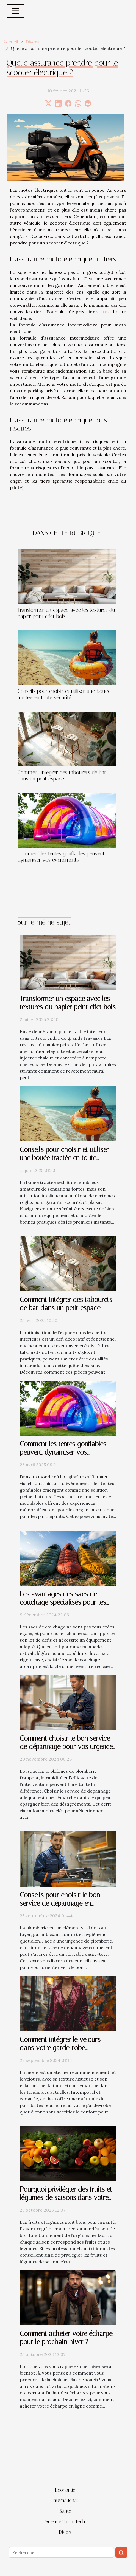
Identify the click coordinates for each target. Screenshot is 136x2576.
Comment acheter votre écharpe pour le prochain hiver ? (66, 2338)
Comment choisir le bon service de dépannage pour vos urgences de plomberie (68, 1746)
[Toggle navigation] (15, 11)
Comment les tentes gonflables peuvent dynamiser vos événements (61, 856)
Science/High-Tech (65, 2521)
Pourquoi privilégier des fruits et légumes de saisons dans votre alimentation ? (66, 2197)
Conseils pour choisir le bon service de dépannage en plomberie (60, 1903)
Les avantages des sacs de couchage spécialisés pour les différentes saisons (63, 1602)
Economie (65, 2490)
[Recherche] (61, 2552)
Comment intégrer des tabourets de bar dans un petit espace (62, 775)
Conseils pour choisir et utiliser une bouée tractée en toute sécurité (64, 694)
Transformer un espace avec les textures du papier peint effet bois (68, 1003)
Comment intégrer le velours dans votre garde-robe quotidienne (60, 2048)
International (65, 2500)
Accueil (10, 41)
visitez (103, 311)
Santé (65, 2511)
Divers (32, 41)
